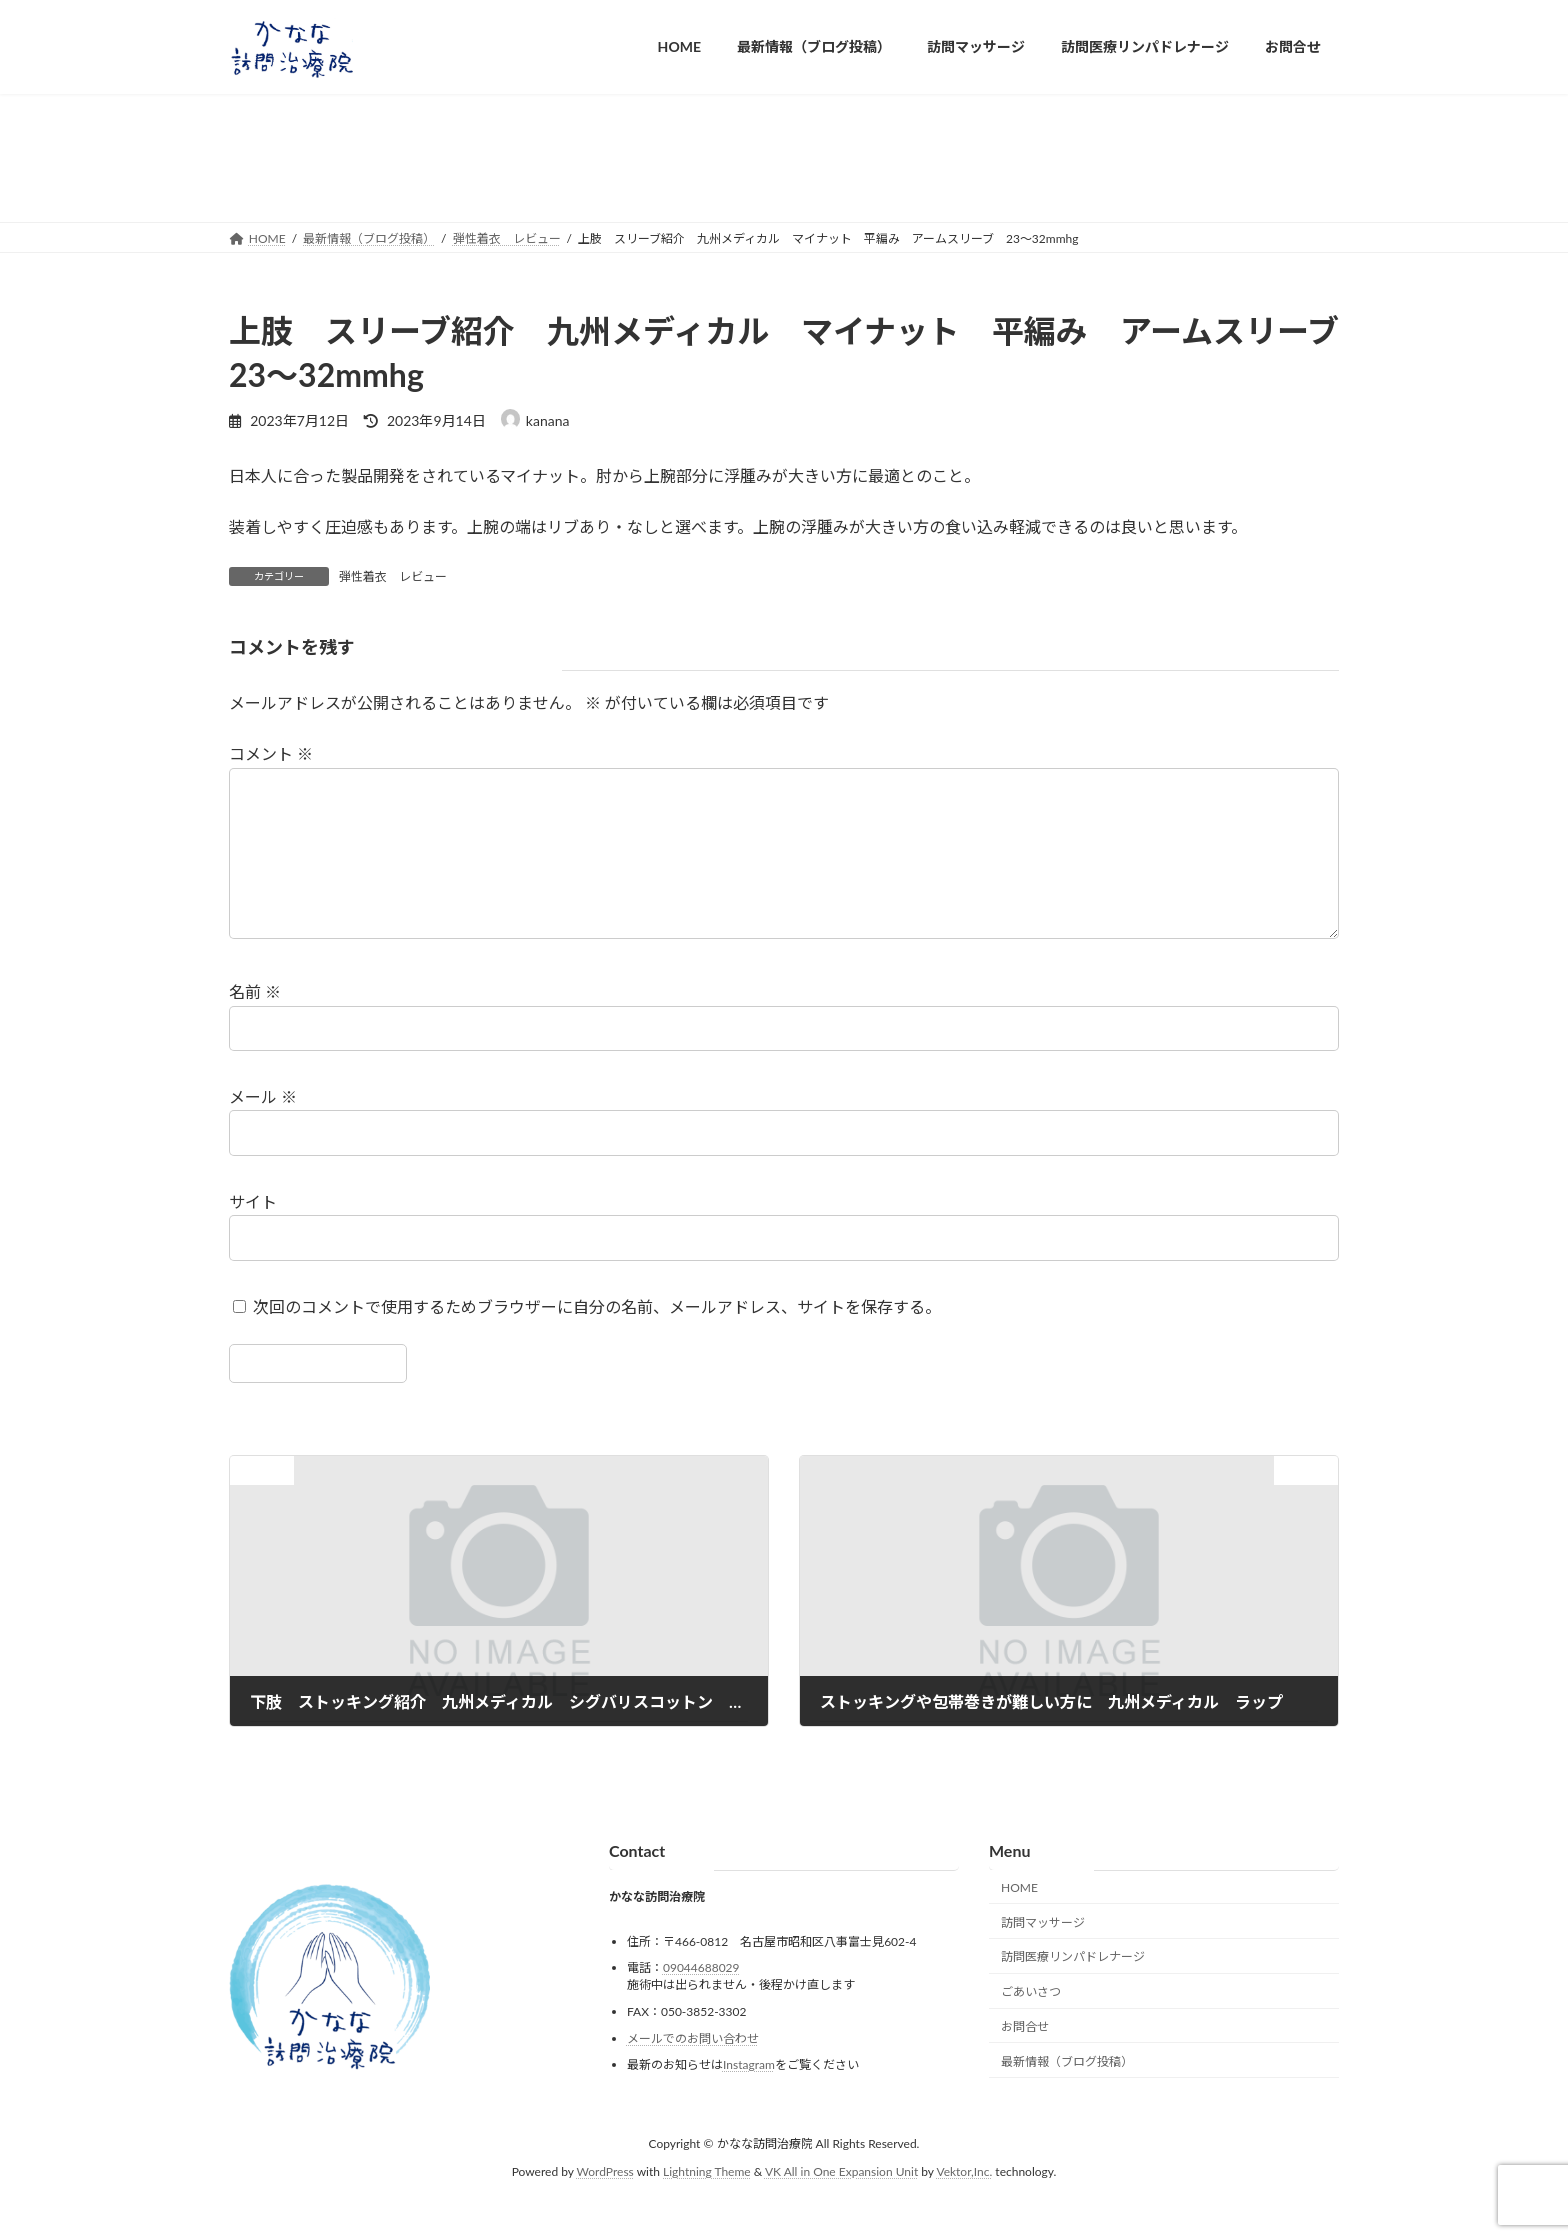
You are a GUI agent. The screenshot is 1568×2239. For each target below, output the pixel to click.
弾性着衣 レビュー (393, 576)
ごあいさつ (1031, 2023)
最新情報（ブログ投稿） (1067, 2093)
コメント (271, 754)
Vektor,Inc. (964, 2204)
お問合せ (1025, 2058)
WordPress (605, 2204)
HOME (1019, 1919)
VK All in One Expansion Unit (841, 2204)
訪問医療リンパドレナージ (1073, 1989)
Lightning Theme (707, 2204)
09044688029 (701, 2000)
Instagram (749, 2096)
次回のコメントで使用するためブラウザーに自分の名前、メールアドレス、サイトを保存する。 (597, 1338)
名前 (255, 1024)
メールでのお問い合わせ (693, 2070)
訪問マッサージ (1043, 1954)
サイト (253, 1233)
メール (263, 1128)
